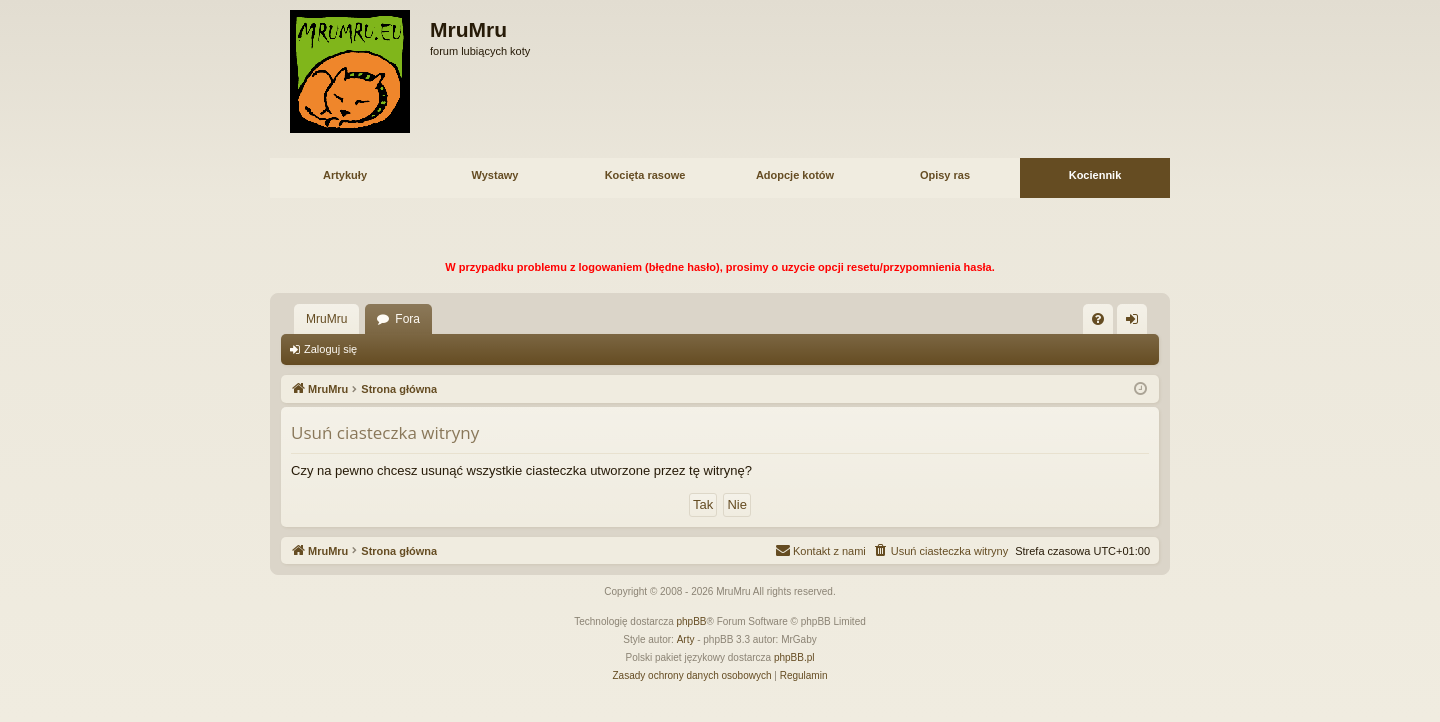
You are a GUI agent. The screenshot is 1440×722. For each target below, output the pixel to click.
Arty (686, 639)
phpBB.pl (794, 657)
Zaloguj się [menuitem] (1136, 323)
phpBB (692, 621)
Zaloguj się (330, 349)
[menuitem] (1098, 319)
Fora (407, 319)
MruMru (326, 319)
